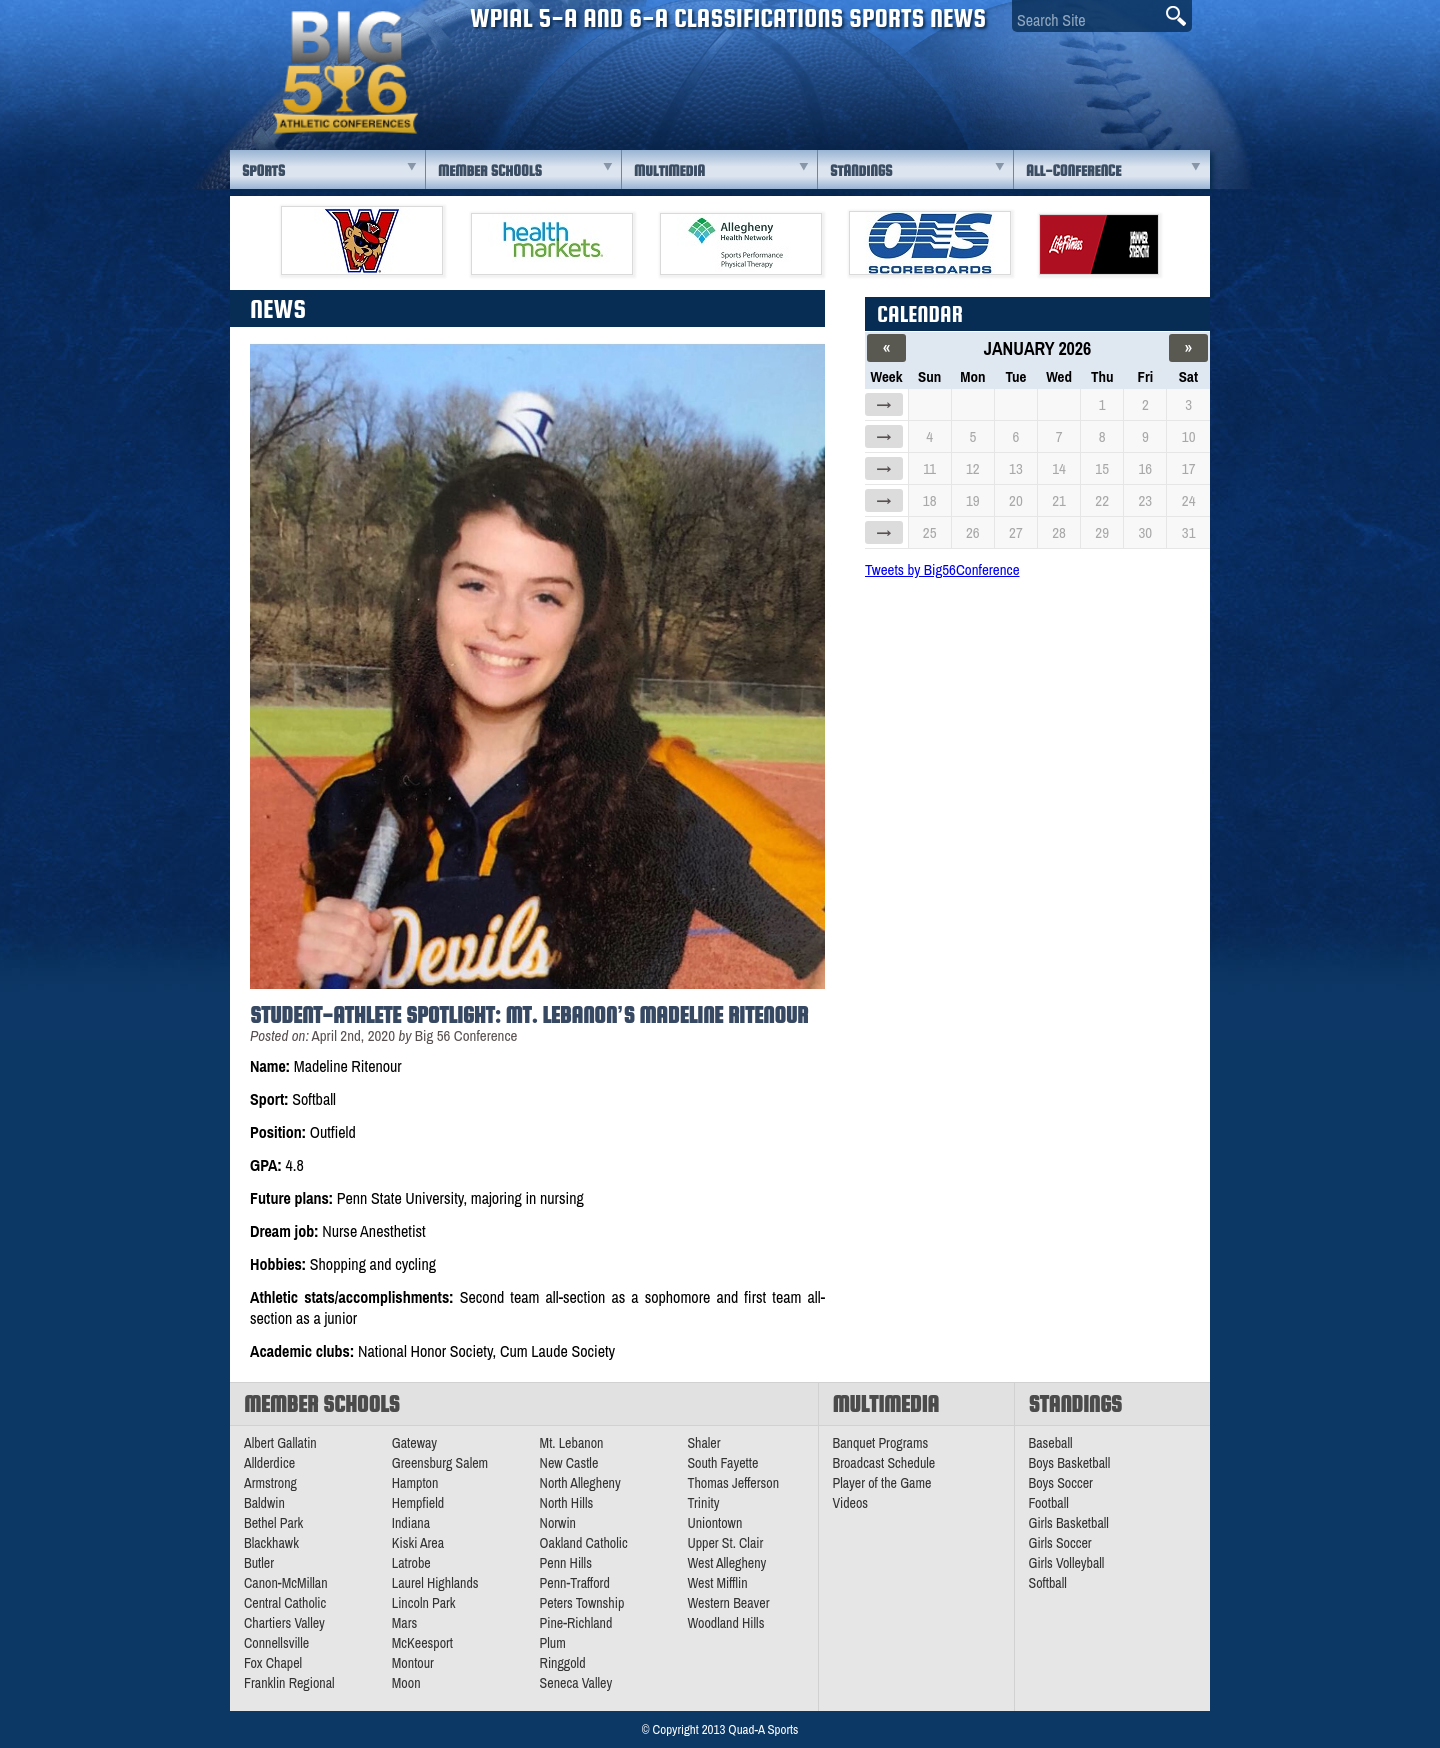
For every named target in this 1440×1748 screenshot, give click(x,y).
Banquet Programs (881, 1443)
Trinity (703, 1503)
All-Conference (1073, 170)
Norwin (558, 1523)
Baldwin (264, 1503)
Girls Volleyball (1067, 1563)
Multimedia (669, 170)
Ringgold (563, 1663)
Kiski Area (418, 1543)
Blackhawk (271, 1543)
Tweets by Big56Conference (942, 569)
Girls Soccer (1060, 1543)
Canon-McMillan (286, 1583)
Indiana (411, 1523)
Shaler (703, 1443)
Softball (1048, 1583)
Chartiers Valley (284, 1623)
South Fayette (722, 1463)
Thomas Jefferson (733, 1483)
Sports (263, 170)
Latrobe (411, 1563)
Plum (553, 1643)
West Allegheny (726, 1563)
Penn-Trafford (575, 1583)
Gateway (414, 1443)
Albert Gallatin (280, 1443)
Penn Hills (566, 1563)
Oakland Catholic (584, 1543)
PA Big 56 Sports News (345, 72)
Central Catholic (285, 1603)
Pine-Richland (576, 1623)
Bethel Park (273, 1523)
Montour (413, 1663)
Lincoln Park (424, 1603)
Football (1049, 1503)
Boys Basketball (1070, 1463)
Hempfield (418, 1503)
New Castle (569, 1463)
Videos (851, 1503)
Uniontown (714, 1523)
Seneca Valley (576, 1683)
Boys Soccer (1061, 1483)
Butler (259, 1563)
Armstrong (270, 1483)
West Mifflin (717, 1583)
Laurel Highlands (435, 1583)
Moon (406, 1683)
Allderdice (269, 1463)
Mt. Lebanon (572, 1443)
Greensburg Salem (440, 1463)
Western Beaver (728, 1603)
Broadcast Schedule (884, 1463)
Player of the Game (882, 1483)
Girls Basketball (1069, 1523)
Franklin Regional (289, 1683)
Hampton (415, 1483)
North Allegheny (580, 1483)
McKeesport (422, 1643)
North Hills (567, 1503)
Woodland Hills (725, 1623)
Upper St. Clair (725, 1543)
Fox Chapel (273, 1663)
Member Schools (490, 170)
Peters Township (582, 1603)
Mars (405, 1623)
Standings (861, 170)
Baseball (1051, 1443)
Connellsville (276, 1643)
